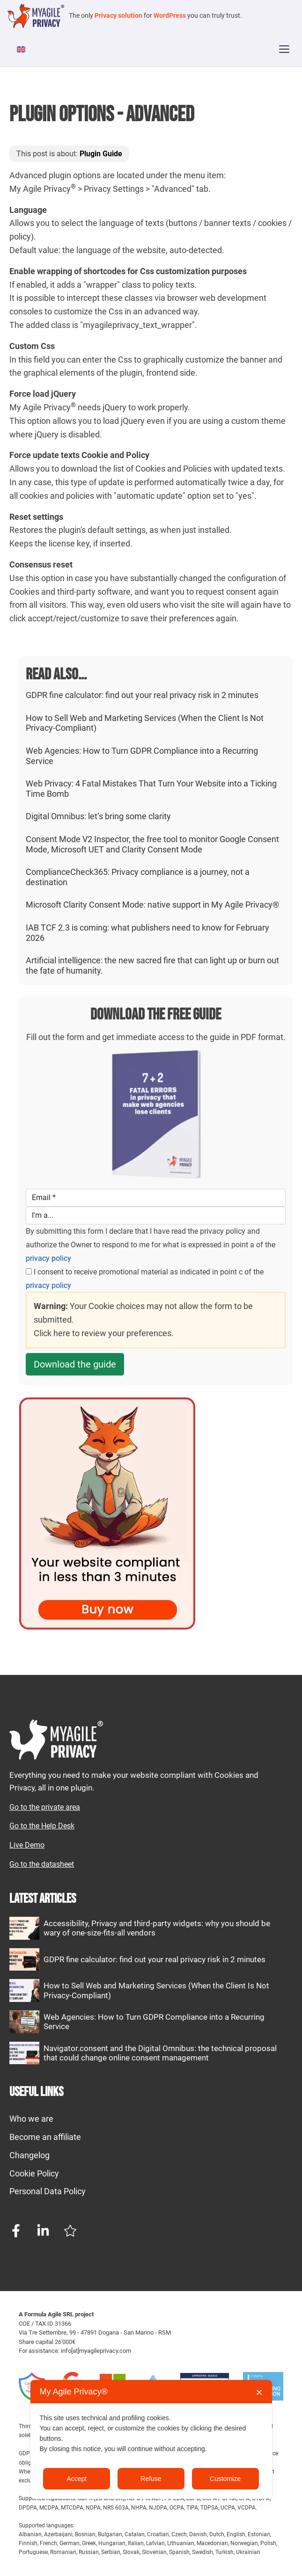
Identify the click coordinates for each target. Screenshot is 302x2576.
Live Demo (26, 1845)
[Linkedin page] (43, 2230)
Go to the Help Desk (41, 1825)
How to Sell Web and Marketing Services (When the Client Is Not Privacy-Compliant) (145, 723)
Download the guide (75, 1364)
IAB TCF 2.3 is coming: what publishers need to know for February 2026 (147, 933)
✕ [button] (259, 2392)
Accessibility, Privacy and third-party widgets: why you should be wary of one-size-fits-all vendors (157, 1928)
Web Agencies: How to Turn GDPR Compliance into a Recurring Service (142, 756)
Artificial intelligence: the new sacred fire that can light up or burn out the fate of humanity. (152, 965)
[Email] (156, 1198)
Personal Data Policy (47, 2191)
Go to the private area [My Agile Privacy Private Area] (44, 1807)
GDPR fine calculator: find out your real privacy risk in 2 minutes (142, 695)
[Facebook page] (15, 2230)
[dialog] (151, 2439)
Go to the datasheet (41, 1864)
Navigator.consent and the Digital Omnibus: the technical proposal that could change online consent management (160, 2053)
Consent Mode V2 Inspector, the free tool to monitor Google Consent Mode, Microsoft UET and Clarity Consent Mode (152, 844)
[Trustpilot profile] (70, 2230)
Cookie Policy (34, 2173)
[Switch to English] (22, 49)
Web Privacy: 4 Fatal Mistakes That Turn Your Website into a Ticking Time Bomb (151, 789)
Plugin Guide (101, 153)
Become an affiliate (45, 2137)
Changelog (29, 2155)
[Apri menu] (284, 49)
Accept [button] (76, 2478)
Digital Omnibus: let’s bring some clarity (98, 816)
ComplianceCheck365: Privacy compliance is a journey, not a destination (138, 877)
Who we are (31, 2119)
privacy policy (48, 1258)
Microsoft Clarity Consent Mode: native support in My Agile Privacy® (152, 905)
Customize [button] (225, 2478)
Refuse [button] (150, 2478)
